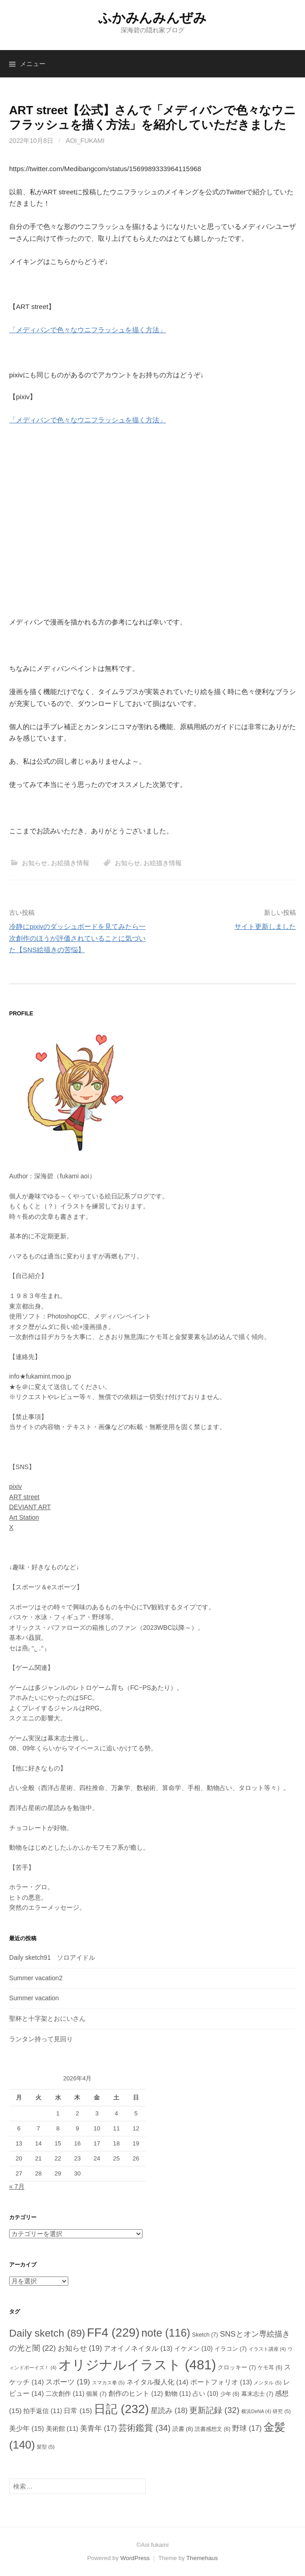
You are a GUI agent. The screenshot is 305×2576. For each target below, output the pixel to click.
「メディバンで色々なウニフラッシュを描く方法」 (87, 330)
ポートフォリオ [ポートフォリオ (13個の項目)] (221, 2382)
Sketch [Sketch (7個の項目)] (205, 2335)
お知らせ (34, 863)
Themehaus (202, 2558)
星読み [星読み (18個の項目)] (169, 2410)
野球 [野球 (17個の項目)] (247, 2428)
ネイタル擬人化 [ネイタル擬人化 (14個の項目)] (157, 2382)
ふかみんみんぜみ (152, 17)
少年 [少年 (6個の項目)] (229, 2394)
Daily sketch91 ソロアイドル (52, 1957)
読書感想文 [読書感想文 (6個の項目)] (212, 2429)
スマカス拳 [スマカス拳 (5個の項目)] (108, 2382)
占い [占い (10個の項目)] (206, 2393)
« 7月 (17, 2186)
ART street (24, 1497)
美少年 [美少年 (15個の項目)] (26, 2428)
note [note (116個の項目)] (165, 2333)
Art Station (24, 1517)
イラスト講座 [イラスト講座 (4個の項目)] (267, 2349)
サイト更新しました (265, 926)
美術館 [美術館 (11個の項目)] (62, 2428)
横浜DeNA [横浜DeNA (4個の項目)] (256, 2411)
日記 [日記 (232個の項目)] (121, 2409)
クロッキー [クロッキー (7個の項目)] (237, 2367)
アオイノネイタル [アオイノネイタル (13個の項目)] (138, 2348)
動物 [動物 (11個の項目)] (178, 2393)
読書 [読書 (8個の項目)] (183, 2428)
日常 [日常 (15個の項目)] (78, 2410)
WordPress (135, 2558)
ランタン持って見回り (41, 2039)
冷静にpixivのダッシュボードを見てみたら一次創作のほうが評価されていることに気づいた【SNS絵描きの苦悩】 (77, 938)
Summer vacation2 (35, 1978)
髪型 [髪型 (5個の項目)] (46, 2446)
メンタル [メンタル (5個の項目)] (267, 2382)
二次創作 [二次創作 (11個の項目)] (65, 2393)
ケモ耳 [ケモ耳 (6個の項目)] (270, 2367)
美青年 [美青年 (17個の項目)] (98, 2428)
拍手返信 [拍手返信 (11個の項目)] (42, 2410)
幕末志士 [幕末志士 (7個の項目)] (257, 2394)
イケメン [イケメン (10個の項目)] (193, 2348)
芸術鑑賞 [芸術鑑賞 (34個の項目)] (144, 2428)
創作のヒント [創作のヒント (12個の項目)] (135, 2393)
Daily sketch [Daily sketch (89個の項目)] (47, 2333)
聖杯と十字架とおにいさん (47, 2018)
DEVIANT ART (30, 1507)
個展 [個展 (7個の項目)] (96, 2394)
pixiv (15, 1486)
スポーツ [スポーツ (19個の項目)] (68, 2382)
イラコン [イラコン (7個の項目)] (230, 2349)
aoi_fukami (85, 140)
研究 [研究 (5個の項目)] (281, 2411)
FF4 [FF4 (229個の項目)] (113, 2332)
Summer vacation (34, 1998)
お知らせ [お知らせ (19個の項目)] (80, 2348)
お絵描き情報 (70, 863)
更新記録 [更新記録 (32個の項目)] (214, 2410)
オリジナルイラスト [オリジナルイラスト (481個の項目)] (137, 2364)
